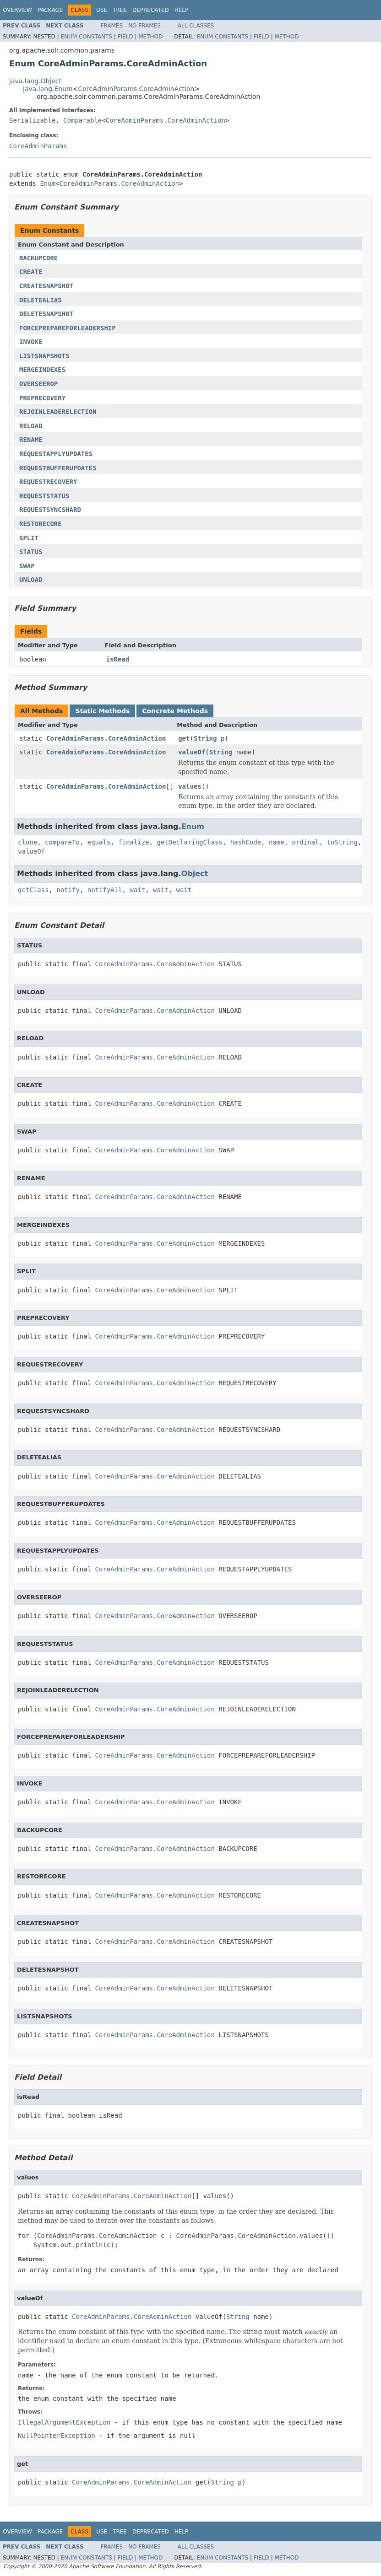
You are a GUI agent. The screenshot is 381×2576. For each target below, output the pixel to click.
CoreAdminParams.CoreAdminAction (136, 88)
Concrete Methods (175, 711)
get (184, 738)
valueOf (191, 752)
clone (27, 842)
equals (99, 842)
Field (125, 36)
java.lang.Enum (48, 88)
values (189, 786)
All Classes (196, 25)
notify (68, 889)
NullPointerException (56, 2435)
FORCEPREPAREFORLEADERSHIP (67, 328)
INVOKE (31, 341)
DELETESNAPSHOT (46, 313)
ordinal (305, 842)
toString (342, 842)
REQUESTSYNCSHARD (50, 509)
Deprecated (150, 10)
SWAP (27, 566)
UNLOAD (31, 579)
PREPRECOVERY (42, 398)
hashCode (245, 842)
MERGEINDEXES (42, 369)
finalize (133, 842)
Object (194, 873)
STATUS (31, 551)
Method (150, 36)
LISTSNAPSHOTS (44, 356)
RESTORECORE (40, 523)
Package (50, 10)
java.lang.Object (35, 81)
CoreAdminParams (38, 146)
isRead (118, 659)
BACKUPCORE (38, 258)
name (276, 842)
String (205, 738)
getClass (33, 889)
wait (137, 889)
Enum (47, 183)
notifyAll (104, 889)
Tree (120, 10)
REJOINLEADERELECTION (58, 411)
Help (181, 10)
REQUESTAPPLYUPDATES (56, 453)
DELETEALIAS (40, 300)
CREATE (31, 271)
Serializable (32, 120)
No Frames (144, 25)
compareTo (62, 842)
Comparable (82, 120)
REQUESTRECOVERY (48, 481)
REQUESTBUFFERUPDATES (58, 468)
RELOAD (31, 426)
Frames (112, 25)
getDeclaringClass (189, 842)
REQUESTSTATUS (44, 496)
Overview (17, 10)
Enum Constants (86, 36)
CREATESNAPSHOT (46, 286)
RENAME (31, 439)
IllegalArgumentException (64, 2422)
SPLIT (28, 538)
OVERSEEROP (38, 383)
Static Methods (102, 711)
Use (101, 10)
